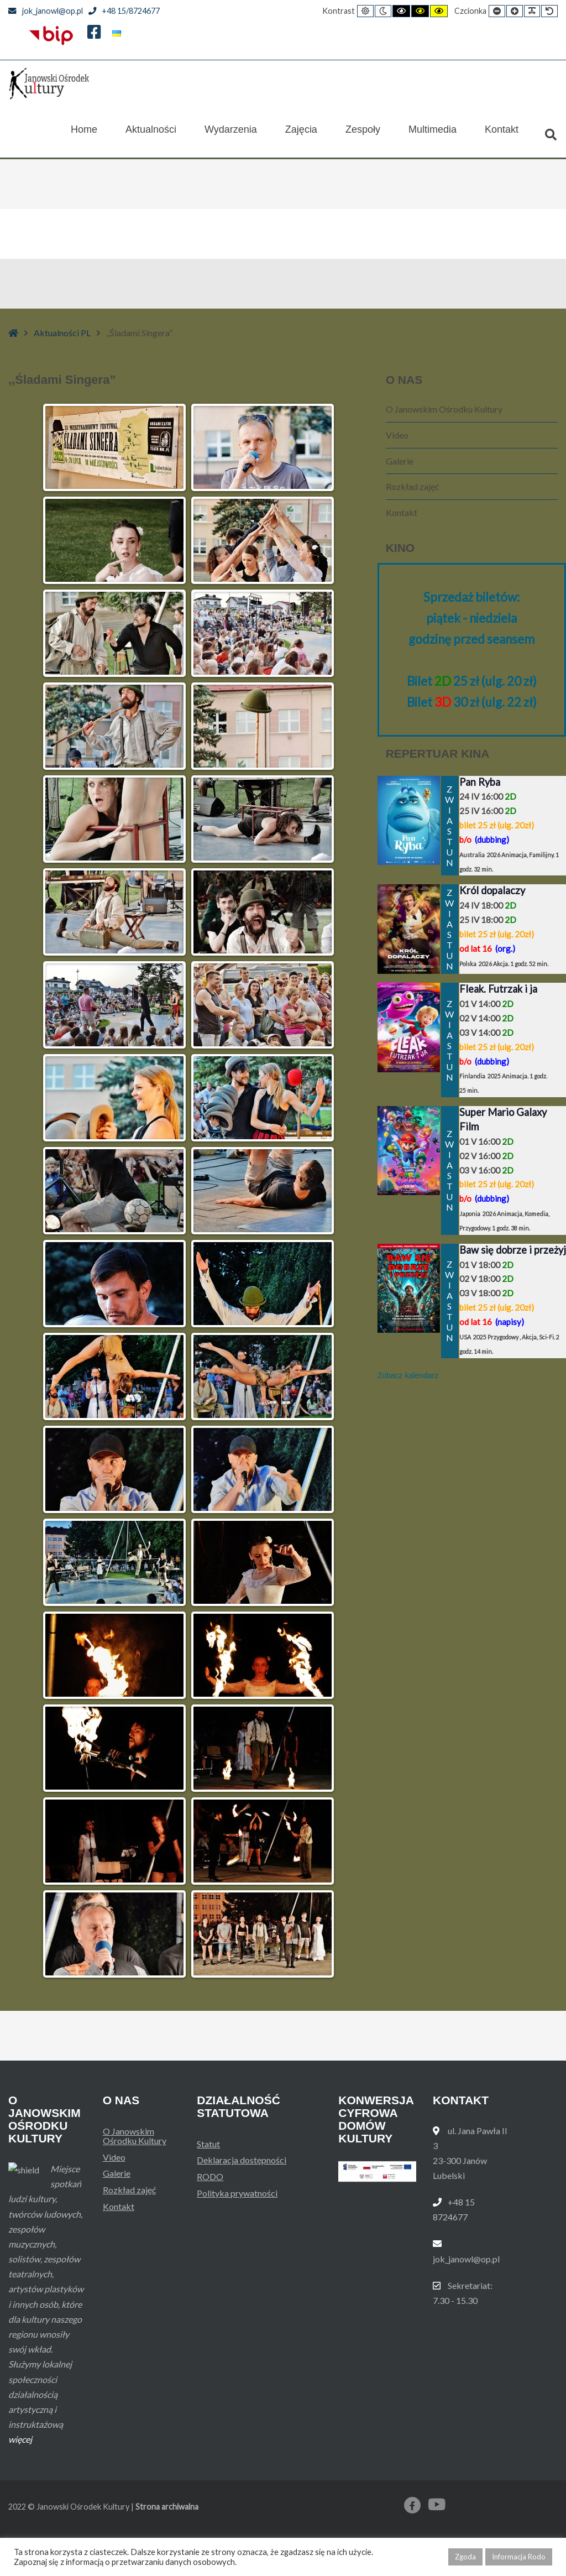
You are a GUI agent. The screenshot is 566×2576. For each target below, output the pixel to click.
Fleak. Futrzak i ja (498, 989)
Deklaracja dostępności (241, 2160)
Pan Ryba (479, 782)
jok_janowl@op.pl (45, 10)
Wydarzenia (231, 134)
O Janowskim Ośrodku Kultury (444, 409)
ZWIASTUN (449, 826)
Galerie (399, 461)
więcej (20, 2482)
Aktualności (150, 134)
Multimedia (432, 134)
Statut (208, 2144)
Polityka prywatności (237, 2193)
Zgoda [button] (465, 2556)
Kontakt (501, 134)
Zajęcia (301, 134)
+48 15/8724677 (124, 10)
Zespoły (362, 134)
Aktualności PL (62, 332)
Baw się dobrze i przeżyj (512, 1250)
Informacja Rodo (519, 2556)
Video (397, 435)
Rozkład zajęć (412, 486)
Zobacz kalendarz (408, 1375)
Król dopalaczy (492, 890)
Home (84, 134)
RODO (210, 2176)
